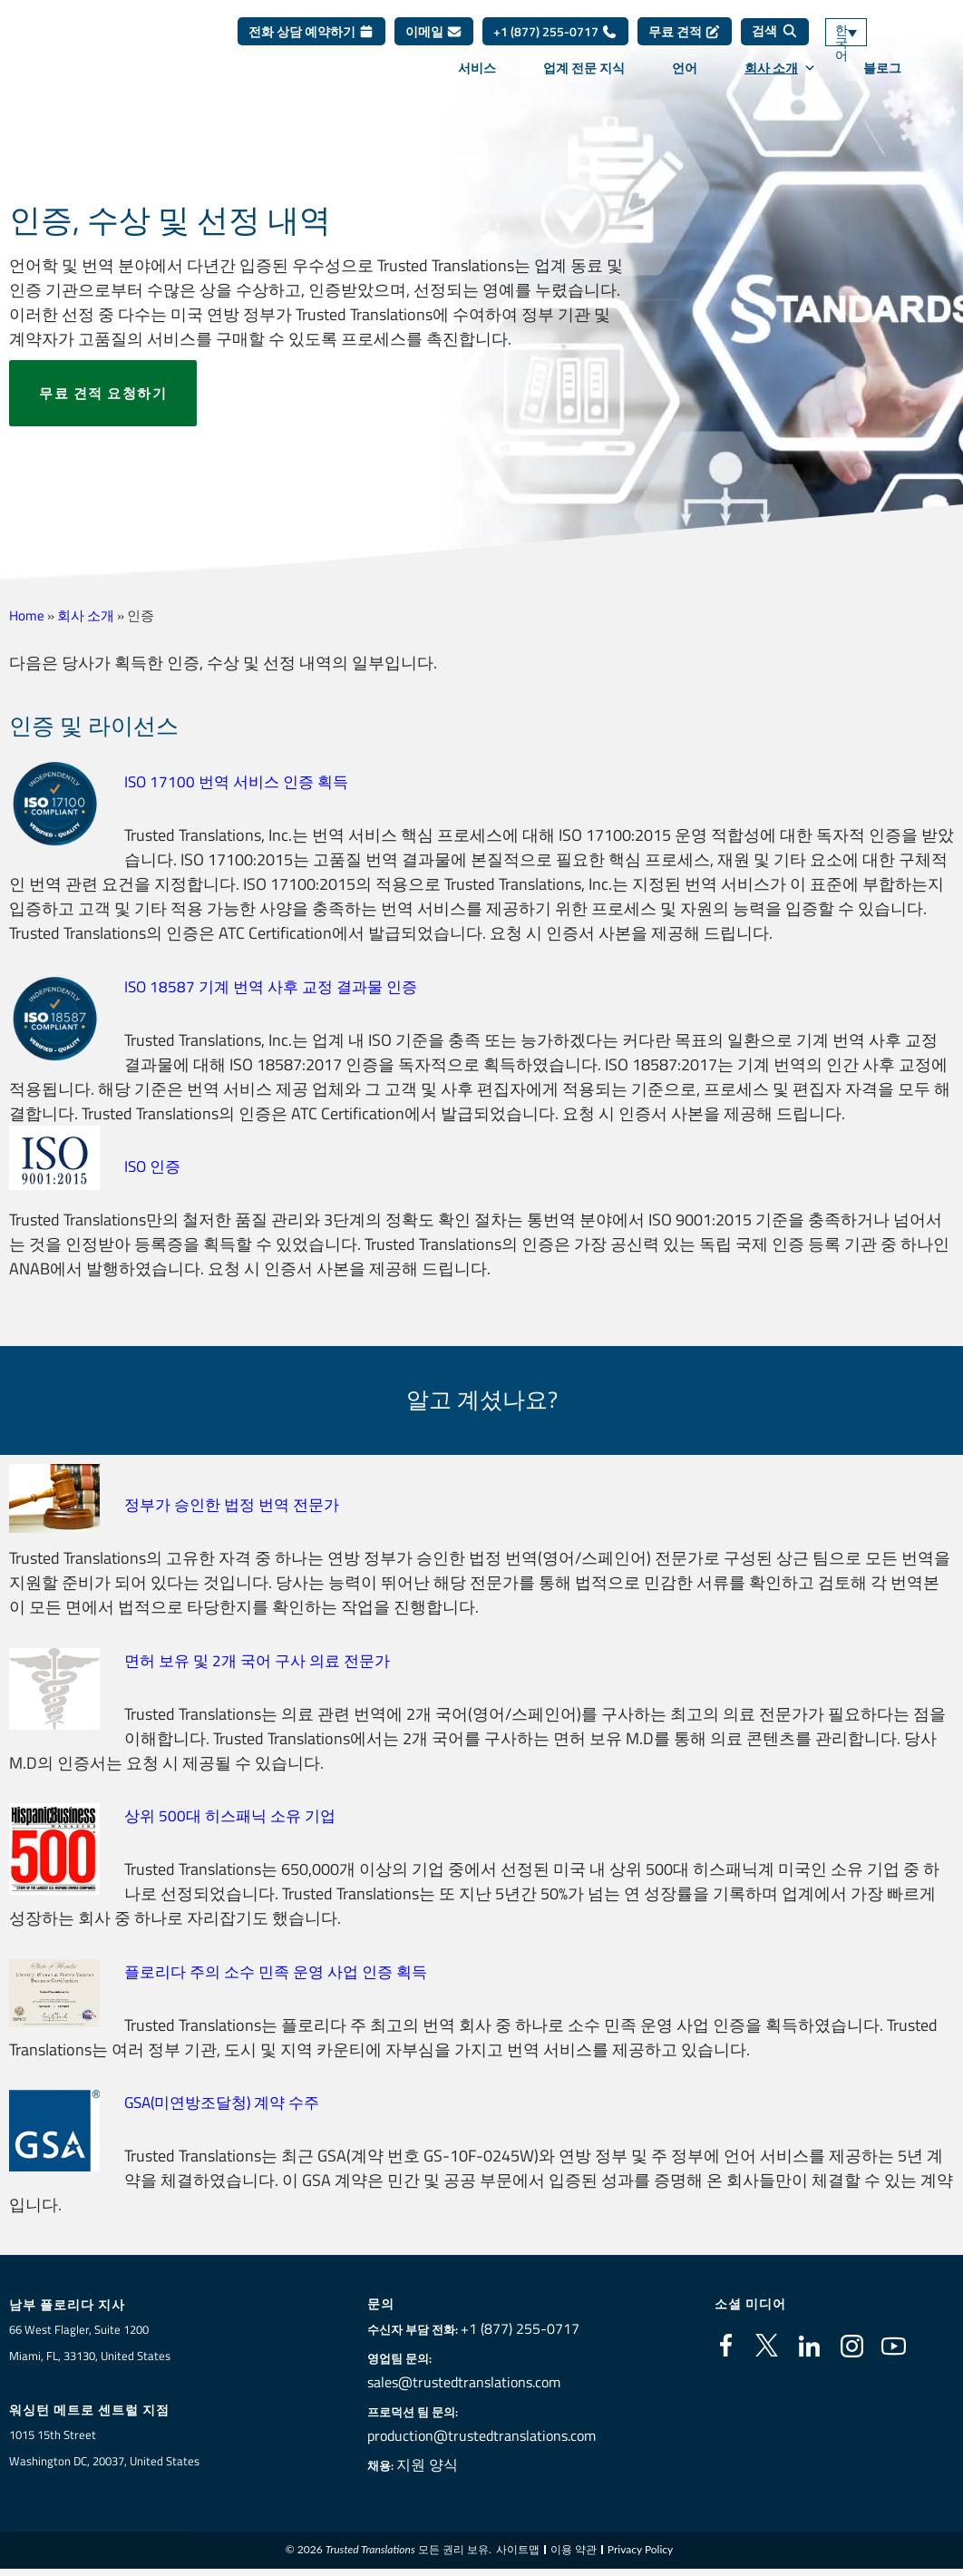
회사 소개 (780, 81)
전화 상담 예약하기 (311, 44)
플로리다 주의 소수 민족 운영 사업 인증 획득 (283, 1968)
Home (26, 615)
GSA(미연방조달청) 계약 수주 (228, 2099)
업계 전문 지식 (584, 81)
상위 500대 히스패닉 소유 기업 (234, 1813)
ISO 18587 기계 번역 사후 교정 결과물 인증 (277, 985)
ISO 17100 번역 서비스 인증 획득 (241, 781)
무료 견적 (684, 44)
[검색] (775, 45)
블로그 (882, 81)
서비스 (477, 81)
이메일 (433, 44)
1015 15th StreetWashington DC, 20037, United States (104, 2446)
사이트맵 (518, 2548)
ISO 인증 (154, 1165)
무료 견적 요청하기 (103, 393)
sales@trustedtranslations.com (466, 2379)
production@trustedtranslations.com (481, 2433)
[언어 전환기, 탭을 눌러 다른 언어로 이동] (872, 46)
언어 (684, 81)
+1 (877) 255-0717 (555, 44)
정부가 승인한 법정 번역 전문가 (237, 1503)
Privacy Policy (640, 2548)
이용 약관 (573, 2548)
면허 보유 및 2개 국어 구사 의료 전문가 (264, 1658)
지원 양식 (439, 2462)
